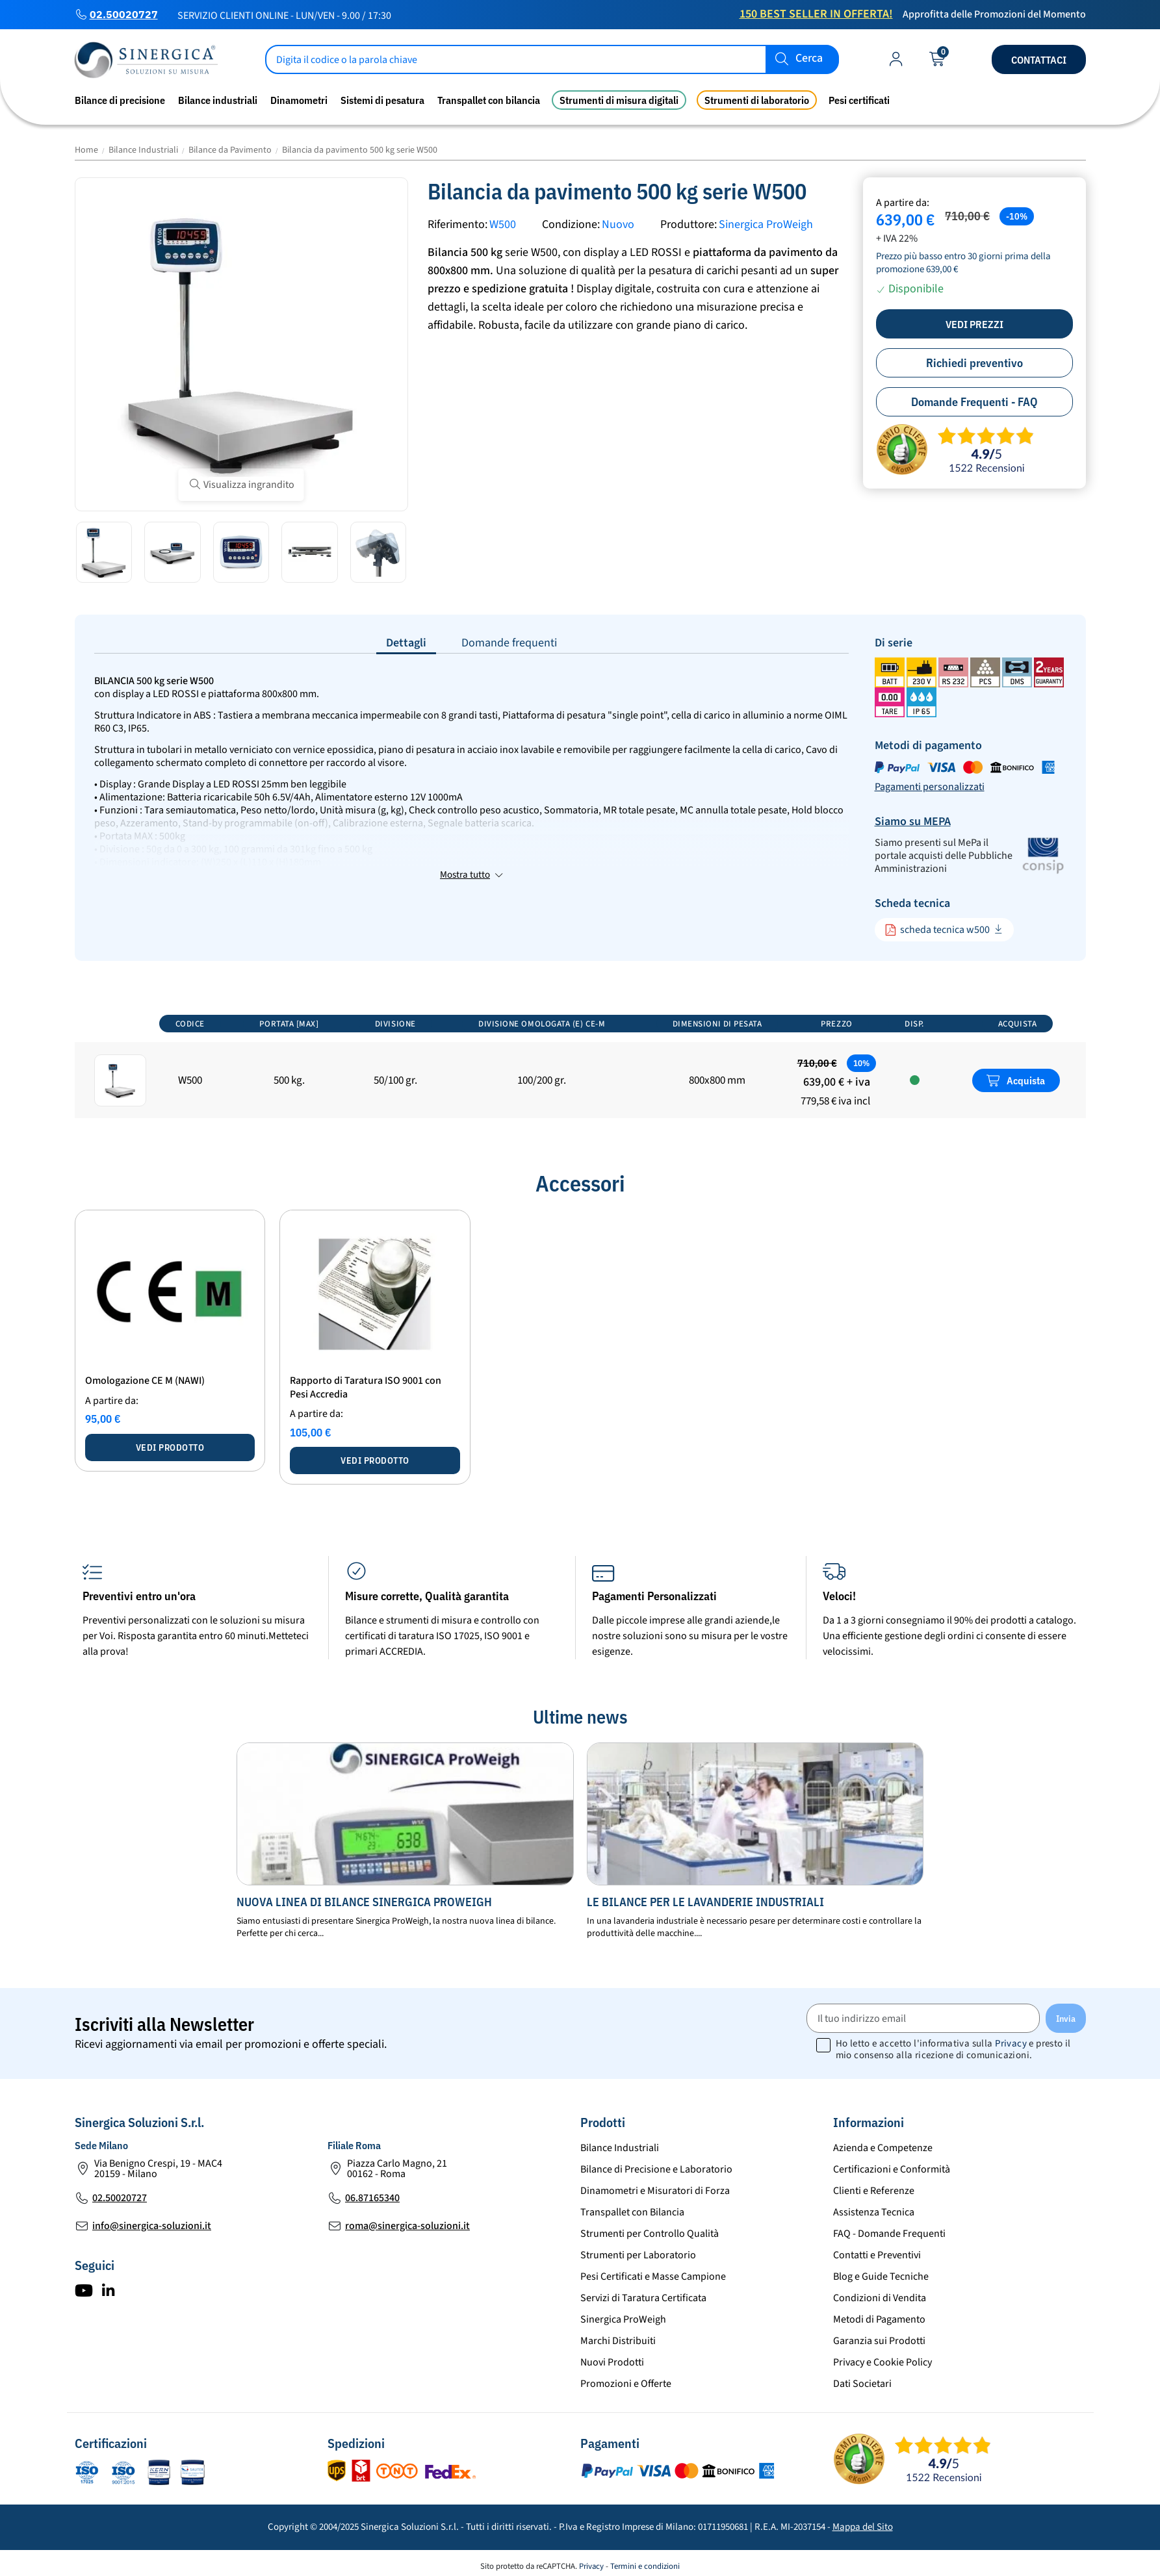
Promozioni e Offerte (625, 2384)
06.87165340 (372, 2198)
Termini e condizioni (645, 2566)
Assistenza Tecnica (873, 2212)
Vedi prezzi (974, 324)
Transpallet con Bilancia (632, 2212)
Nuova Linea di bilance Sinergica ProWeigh (364, 1902)
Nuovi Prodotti (612, 2362)
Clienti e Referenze (873, 2191)
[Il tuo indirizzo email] (923, 2018)
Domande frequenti (509, 643)
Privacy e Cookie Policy (882, 2362)
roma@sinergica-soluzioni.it (407, 2226)
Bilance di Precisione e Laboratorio (656, 2169)
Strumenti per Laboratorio (638, 2255)
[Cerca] (552, 59)
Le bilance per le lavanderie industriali (705, 1902)
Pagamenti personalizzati (930, 787)
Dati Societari (862, 2384)
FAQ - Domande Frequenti (889, 2233)
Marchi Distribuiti (618, 2341)
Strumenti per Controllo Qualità (649, 2233)
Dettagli (406, 643)
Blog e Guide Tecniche (881, 2276)
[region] (580, 1065)
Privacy (1011, 2043)
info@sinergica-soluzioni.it (151, 2226)
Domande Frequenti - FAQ (974, 401)
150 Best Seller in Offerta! (816, 14)
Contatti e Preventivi (877, 2255)
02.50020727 (124, 14)
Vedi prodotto (170, 1447)
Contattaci (1038, 59)
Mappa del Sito (862, 2527)
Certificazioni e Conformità (891, 2169)
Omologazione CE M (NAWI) (145, 1380)
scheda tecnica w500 (937, 930)
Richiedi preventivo (974, 362)
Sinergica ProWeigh (766, 224)
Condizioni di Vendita (879, 2298)
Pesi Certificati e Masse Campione (653, 2276)
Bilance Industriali (619, 2148)
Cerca (809, 59)
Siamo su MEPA (913, 821)
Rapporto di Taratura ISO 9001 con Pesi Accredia (365, 1387)
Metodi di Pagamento (879, 2319)
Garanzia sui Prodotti (879, 2341)
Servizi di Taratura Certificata (643, 2298)
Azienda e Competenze (883, 2148)
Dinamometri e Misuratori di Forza (655, 2191)
